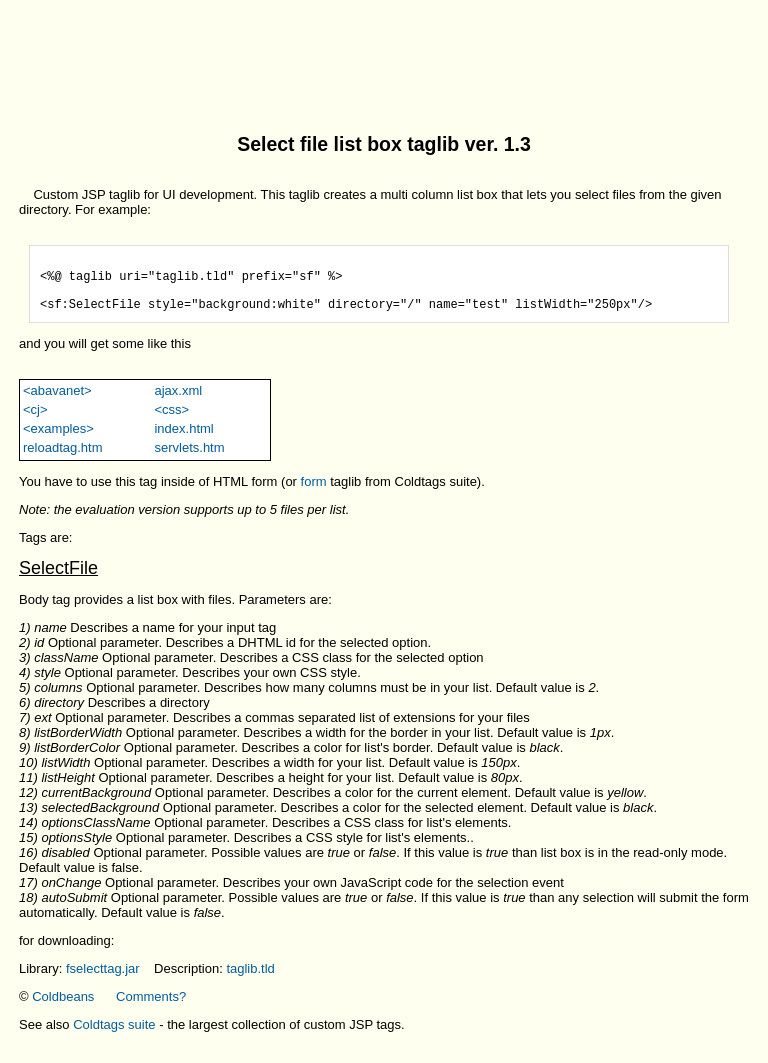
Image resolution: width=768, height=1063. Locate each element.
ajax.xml (178, 402)
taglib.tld (250, 980)
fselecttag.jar (103, 980)
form (314, 493)
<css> (171, 421)
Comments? (151, 1008)
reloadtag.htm (63, 459)
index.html (183, 440)
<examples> (58, 440)
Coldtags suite (114, 1036)
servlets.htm (189, 459)
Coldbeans (63, 1008)
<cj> (35, 421)
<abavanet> (57, 402)
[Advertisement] (384, 53)
